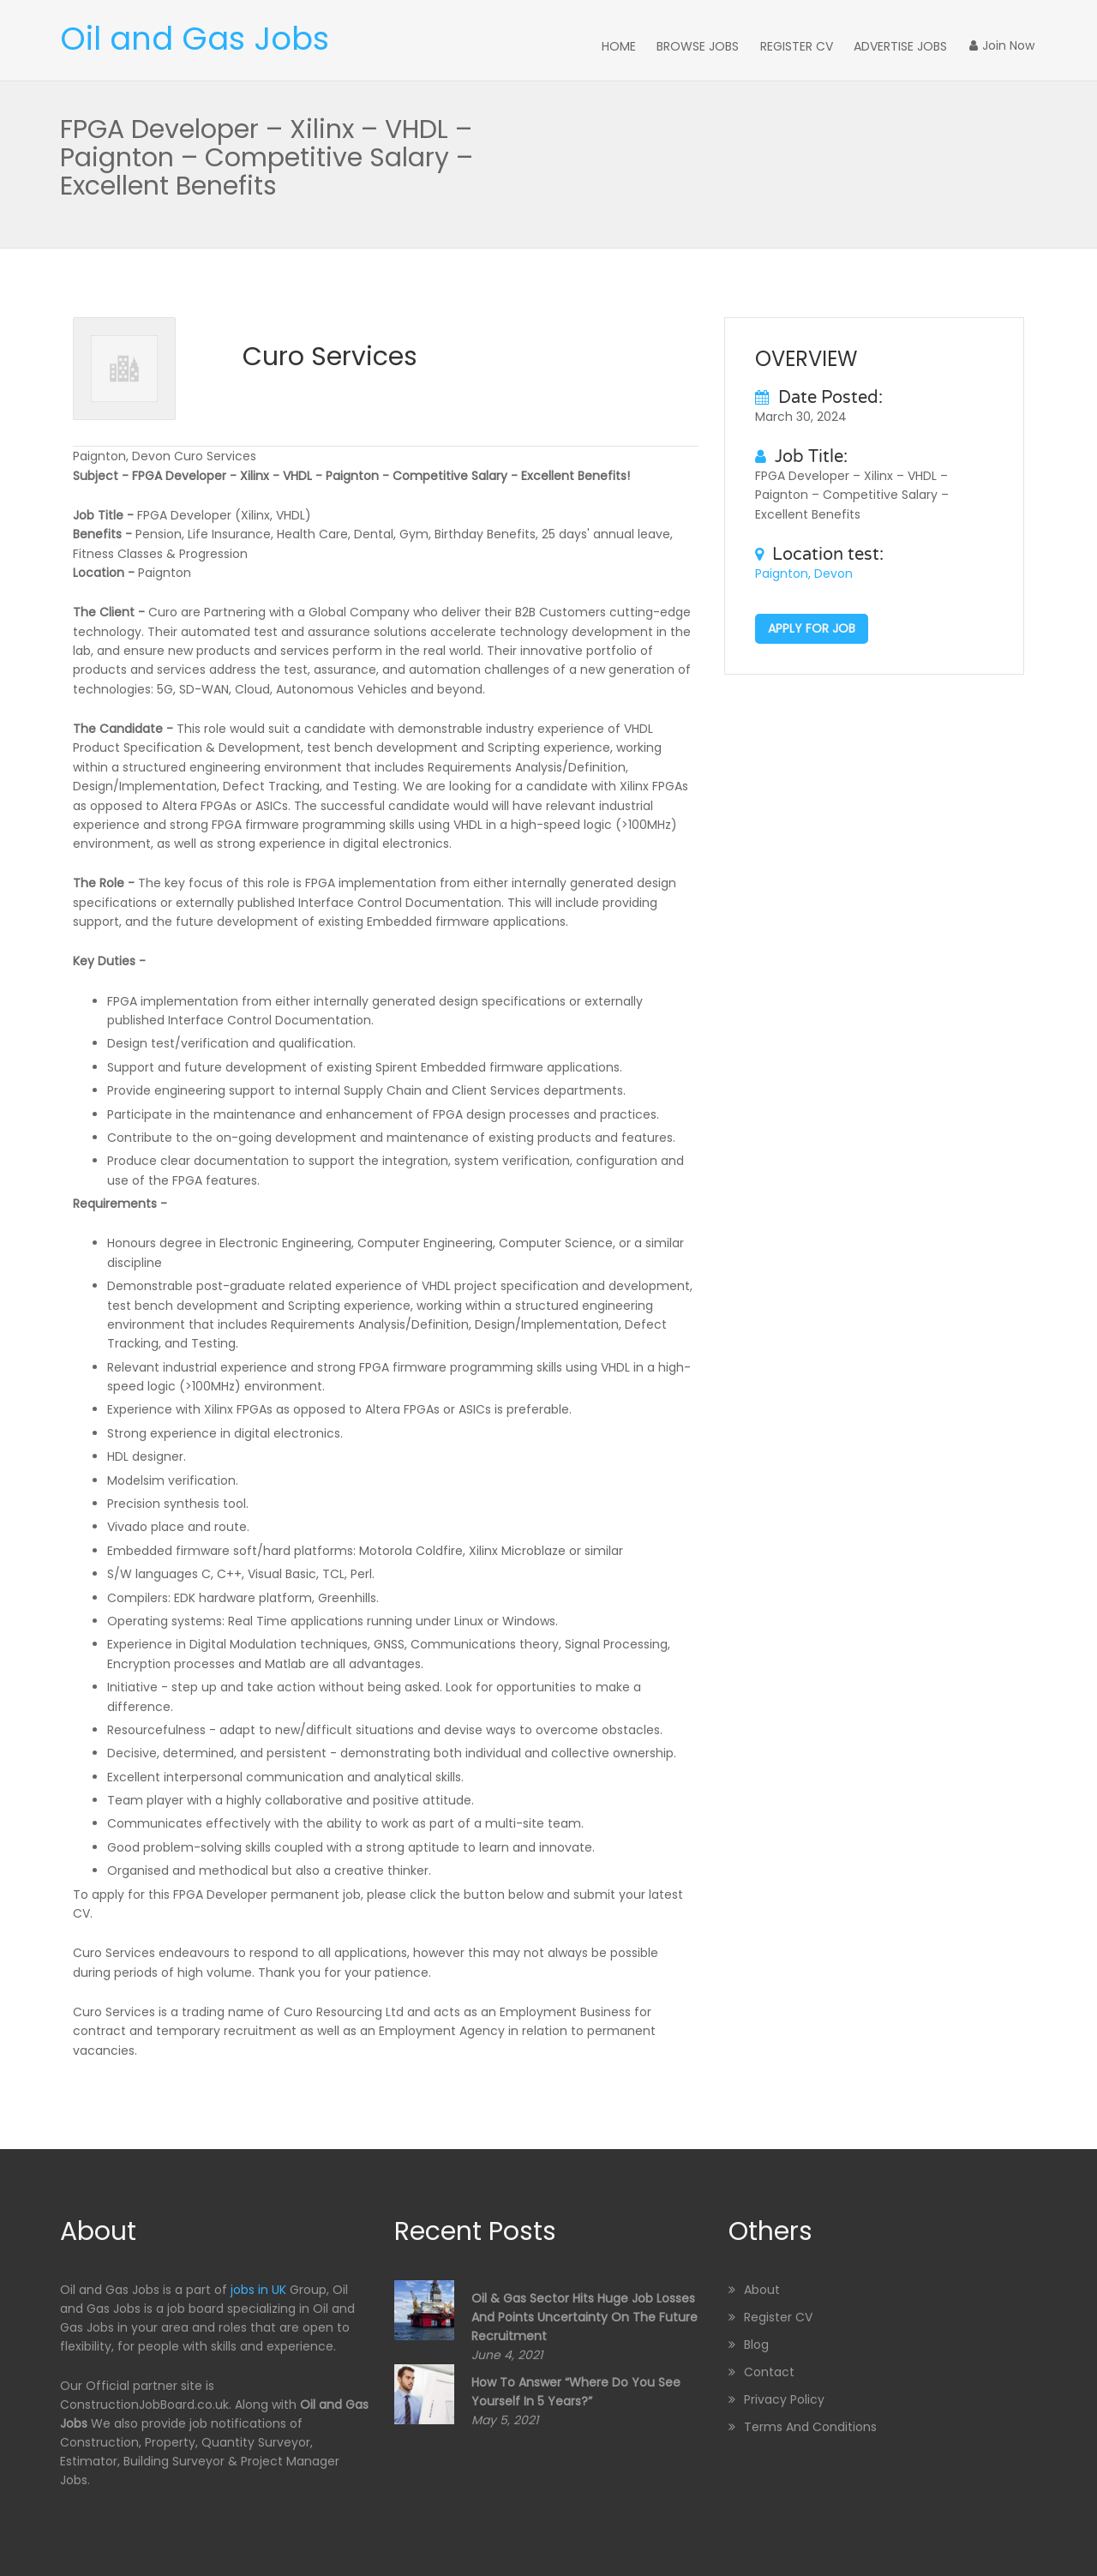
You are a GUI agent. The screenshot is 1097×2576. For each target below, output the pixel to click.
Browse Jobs (713, 45)
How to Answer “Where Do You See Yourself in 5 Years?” (575, 2390)
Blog (756, 2342)
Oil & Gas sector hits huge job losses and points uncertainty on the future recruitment (584, 2315)
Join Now (1004, 45)
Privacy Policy (784, 2397)
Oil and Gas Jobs (194, 38)
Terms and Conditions (810, 2425)
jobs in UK (258, 2288)
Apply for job (811, 625)
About (762, 2288)
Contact (769, 2370)
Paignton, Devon (804, 571)
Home (637, 45)
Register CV (807, 45)
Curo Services (330, 355)
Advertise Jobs (908, 45)
